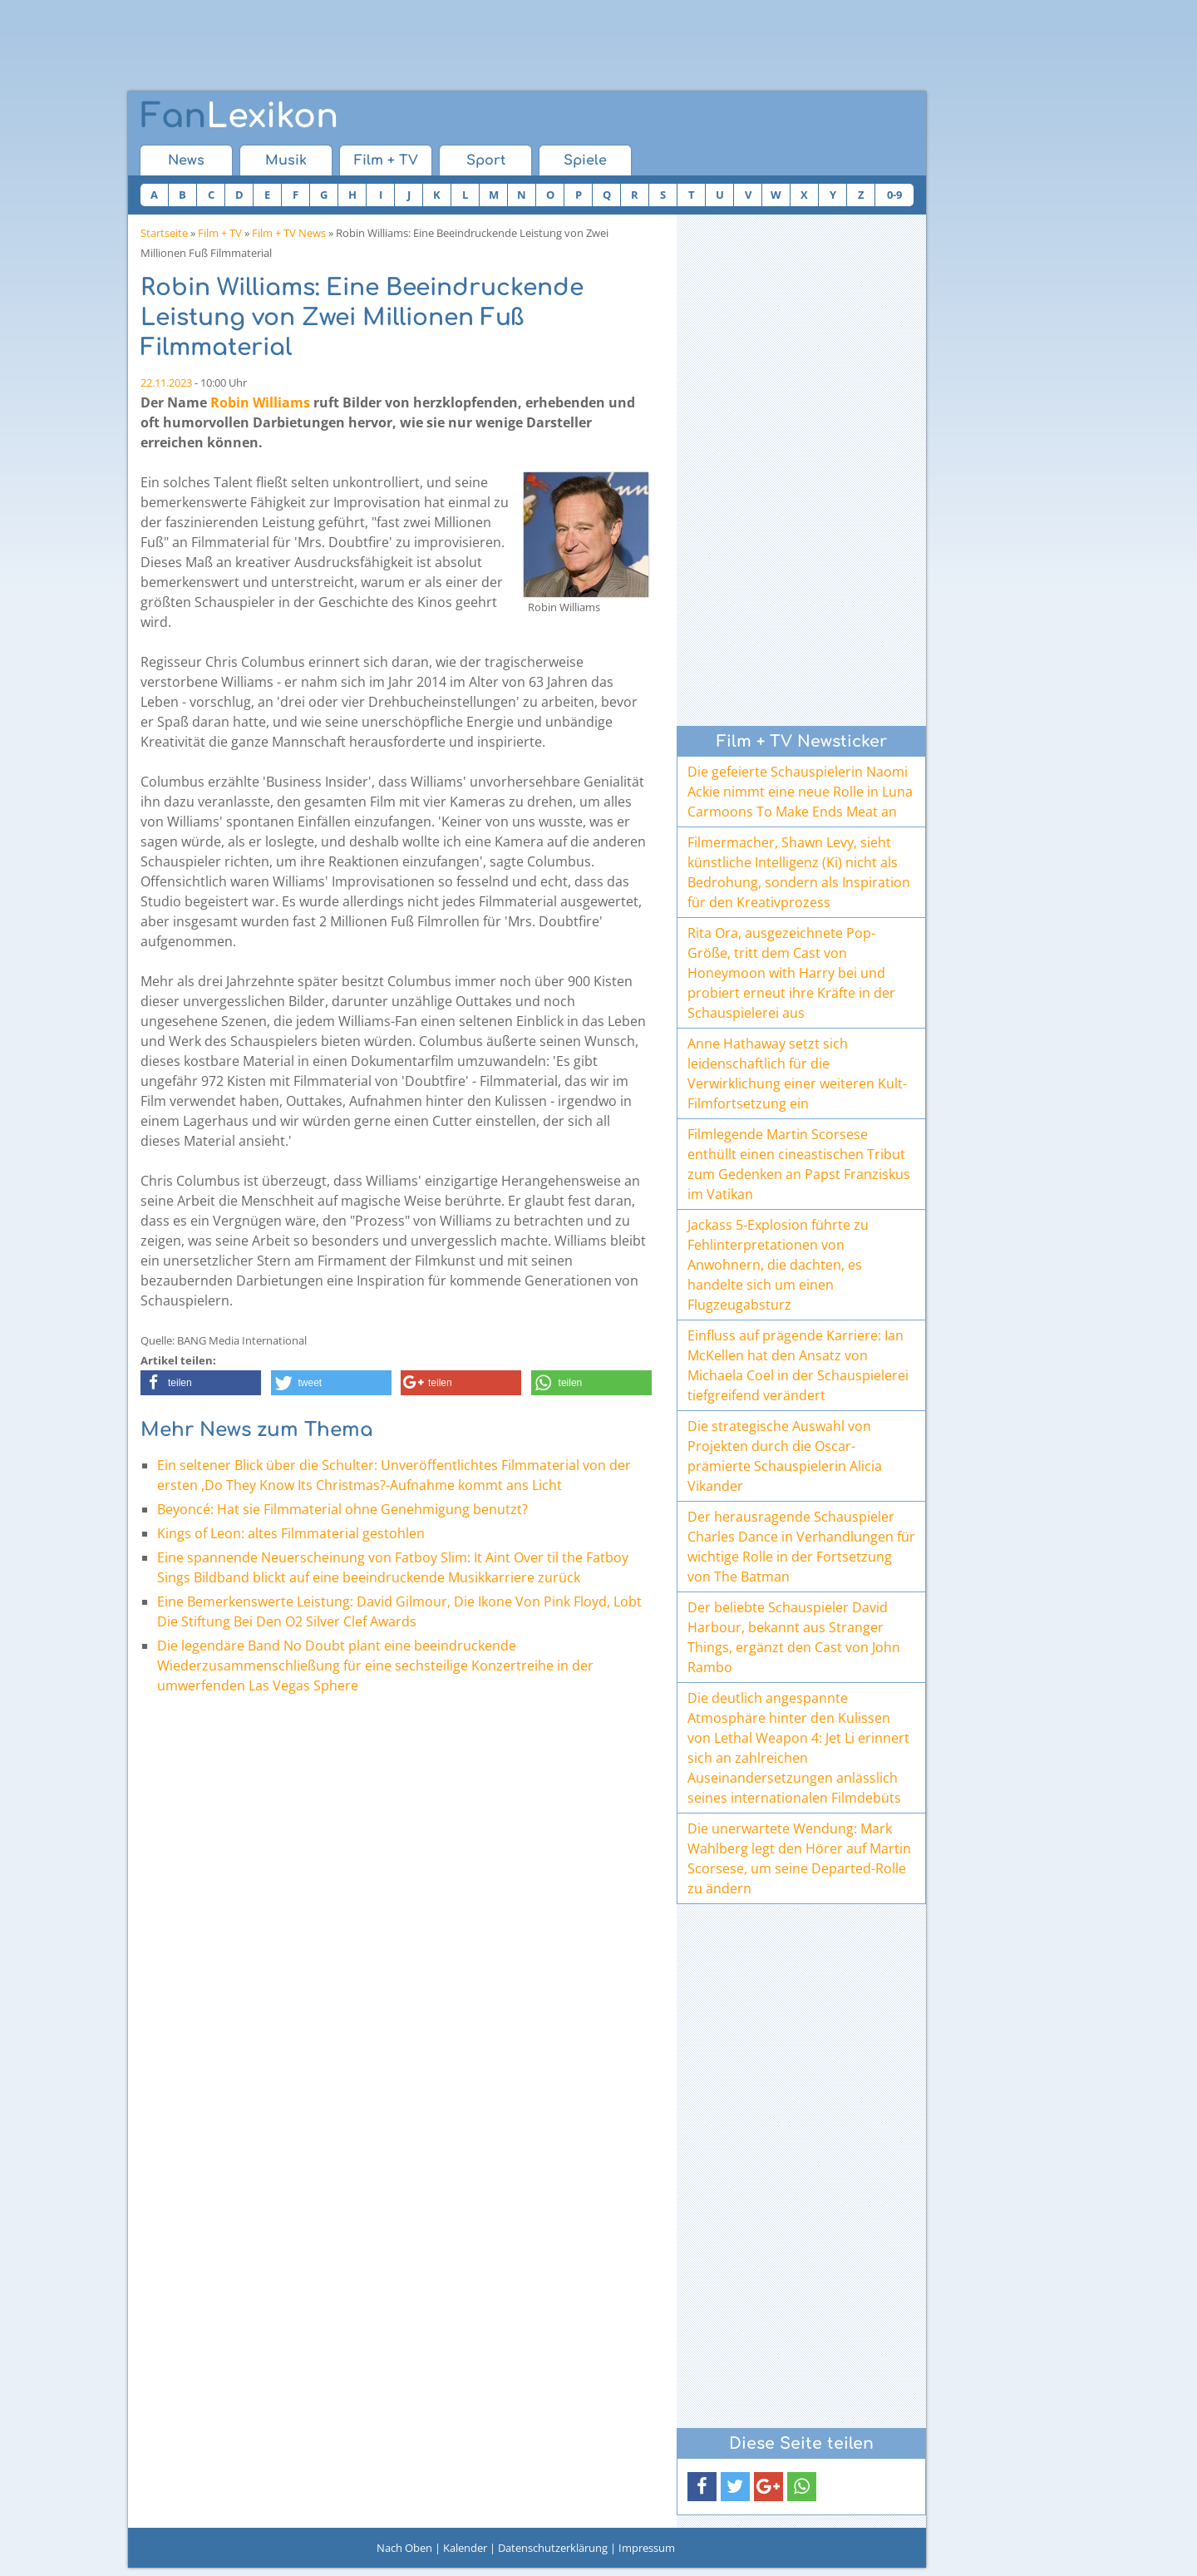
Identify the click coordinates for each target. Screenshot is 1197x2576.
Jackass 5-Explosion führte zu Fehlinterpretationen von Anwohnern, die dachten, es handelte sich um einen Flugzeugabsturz (778, 1265)
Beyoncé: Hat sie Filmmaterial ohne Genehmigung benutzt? (342, 1509)
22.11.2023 (166, 382)
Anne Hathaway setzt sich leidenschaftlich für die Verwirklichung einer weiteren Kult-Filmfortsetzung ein (797, 1073)
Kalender (465, 2547)
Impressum (646, 2547)
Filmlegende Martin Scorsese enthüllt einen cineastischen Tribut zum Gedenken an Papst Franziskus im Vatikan (798, 1164)
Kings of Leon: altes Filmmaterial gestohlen (291, 1533)
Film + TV (386, 160)
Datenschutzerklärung (553, 2547)
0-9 (894, 194)
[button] (200, 1382)
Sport (485, 160)
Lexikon (239, 116)
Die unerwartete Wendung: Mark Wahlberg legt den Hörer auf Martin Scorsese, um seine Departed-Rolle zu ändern (799, 1858)
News (186, 160)
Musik (286, 160)
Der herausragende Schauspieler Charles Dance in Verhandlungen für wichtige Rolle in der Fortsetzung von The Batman (801, 1547)
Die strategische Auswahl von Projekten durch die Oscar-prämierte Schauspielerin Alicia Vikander (784, 1456)
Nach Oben (404, 2547)
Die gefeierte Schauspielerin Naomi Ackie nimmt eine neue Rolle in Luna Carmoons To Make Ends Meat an (800, 791)
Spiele (585, 160)
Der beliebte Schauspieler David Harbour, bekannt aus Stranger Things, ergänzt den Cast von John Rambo (793, 1637)
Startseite (164, 232)
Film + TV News (289, 232)
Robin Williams (260, 402)
